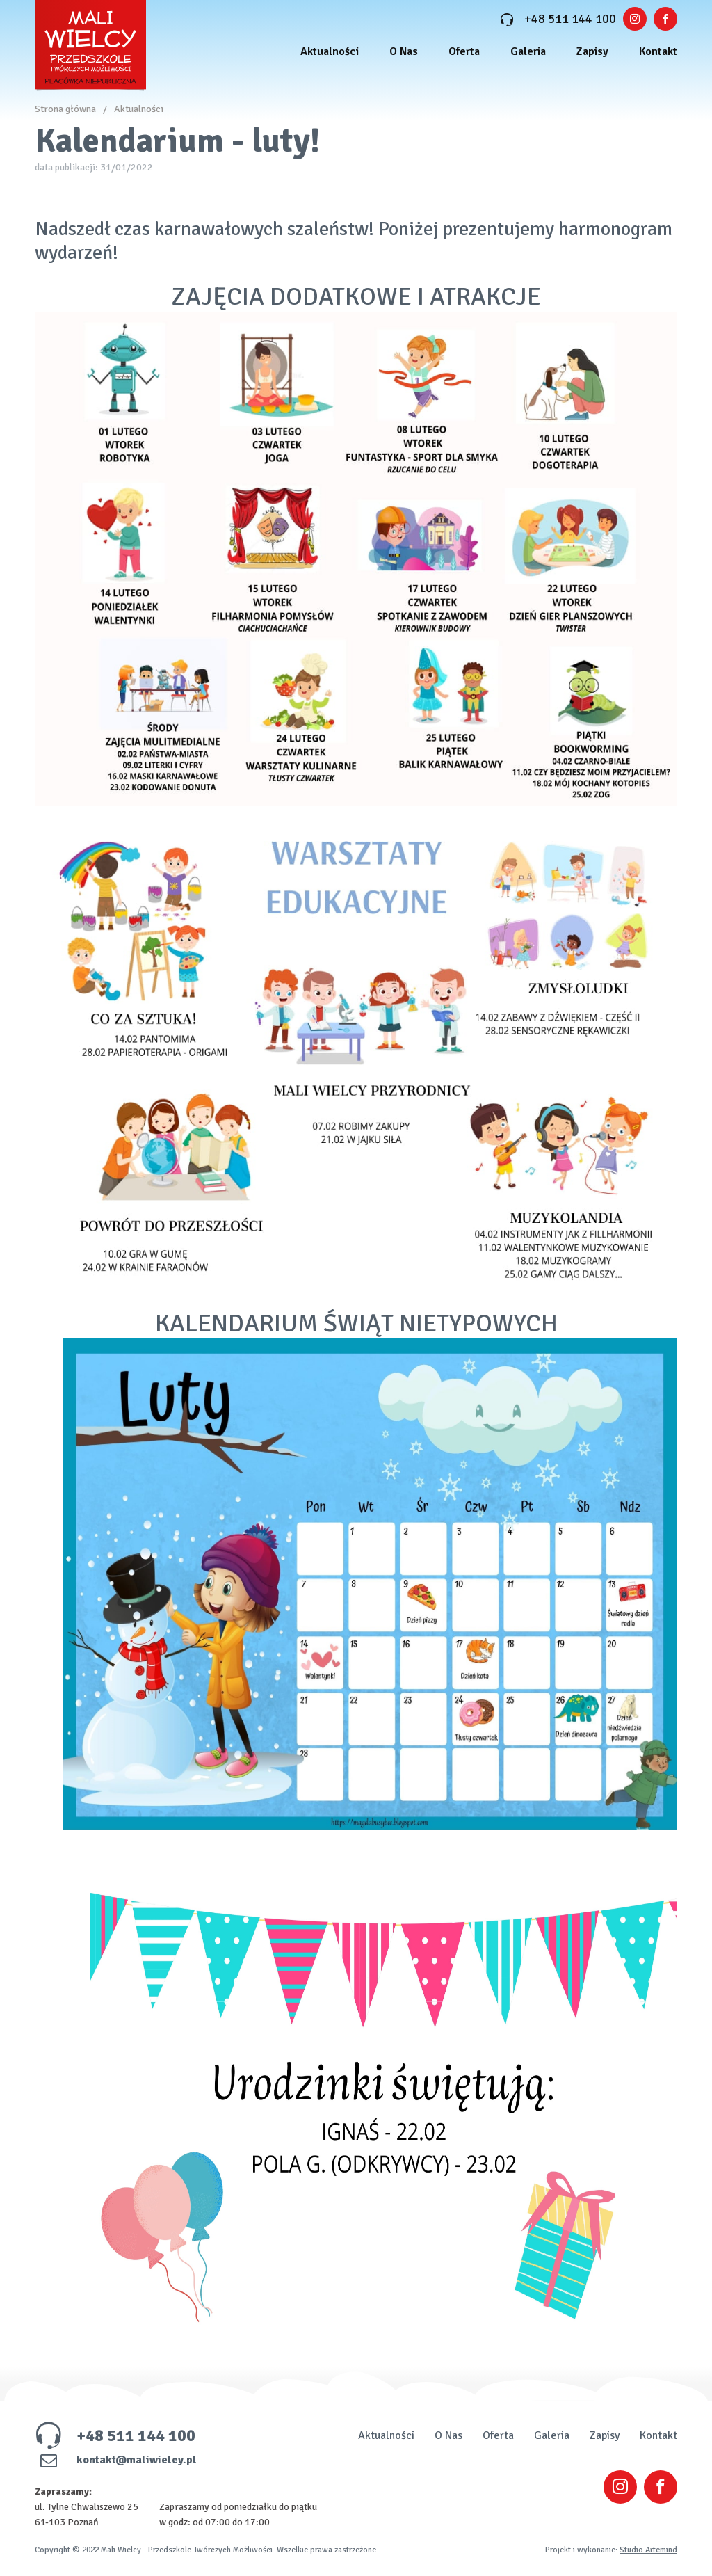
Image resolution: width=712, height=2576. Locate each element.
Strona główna (65, 109)
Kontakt (658, 51)
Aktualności (329, 51)
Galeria (528, 51)
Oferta (464, 51)
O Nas (403, 51)
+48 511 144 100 (558, 18)
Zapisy (592, 51)
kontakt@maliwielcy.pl (116, 2460)
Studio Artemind (648, 2550)
